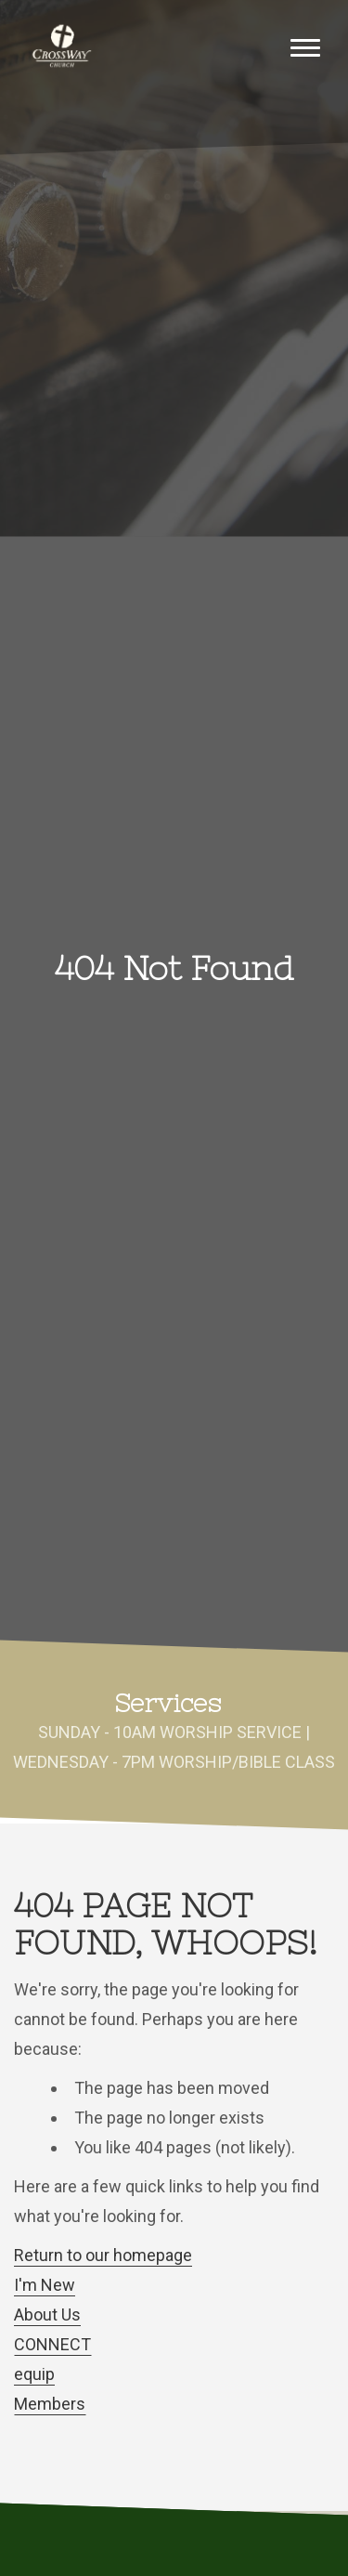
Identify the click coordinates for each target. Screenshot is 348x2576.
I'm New (44, 2285)
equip (34, 2374)
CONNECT (52, 2344)
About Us (47, 2314)
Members (49, 2403)
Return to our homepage (103, 2255)
